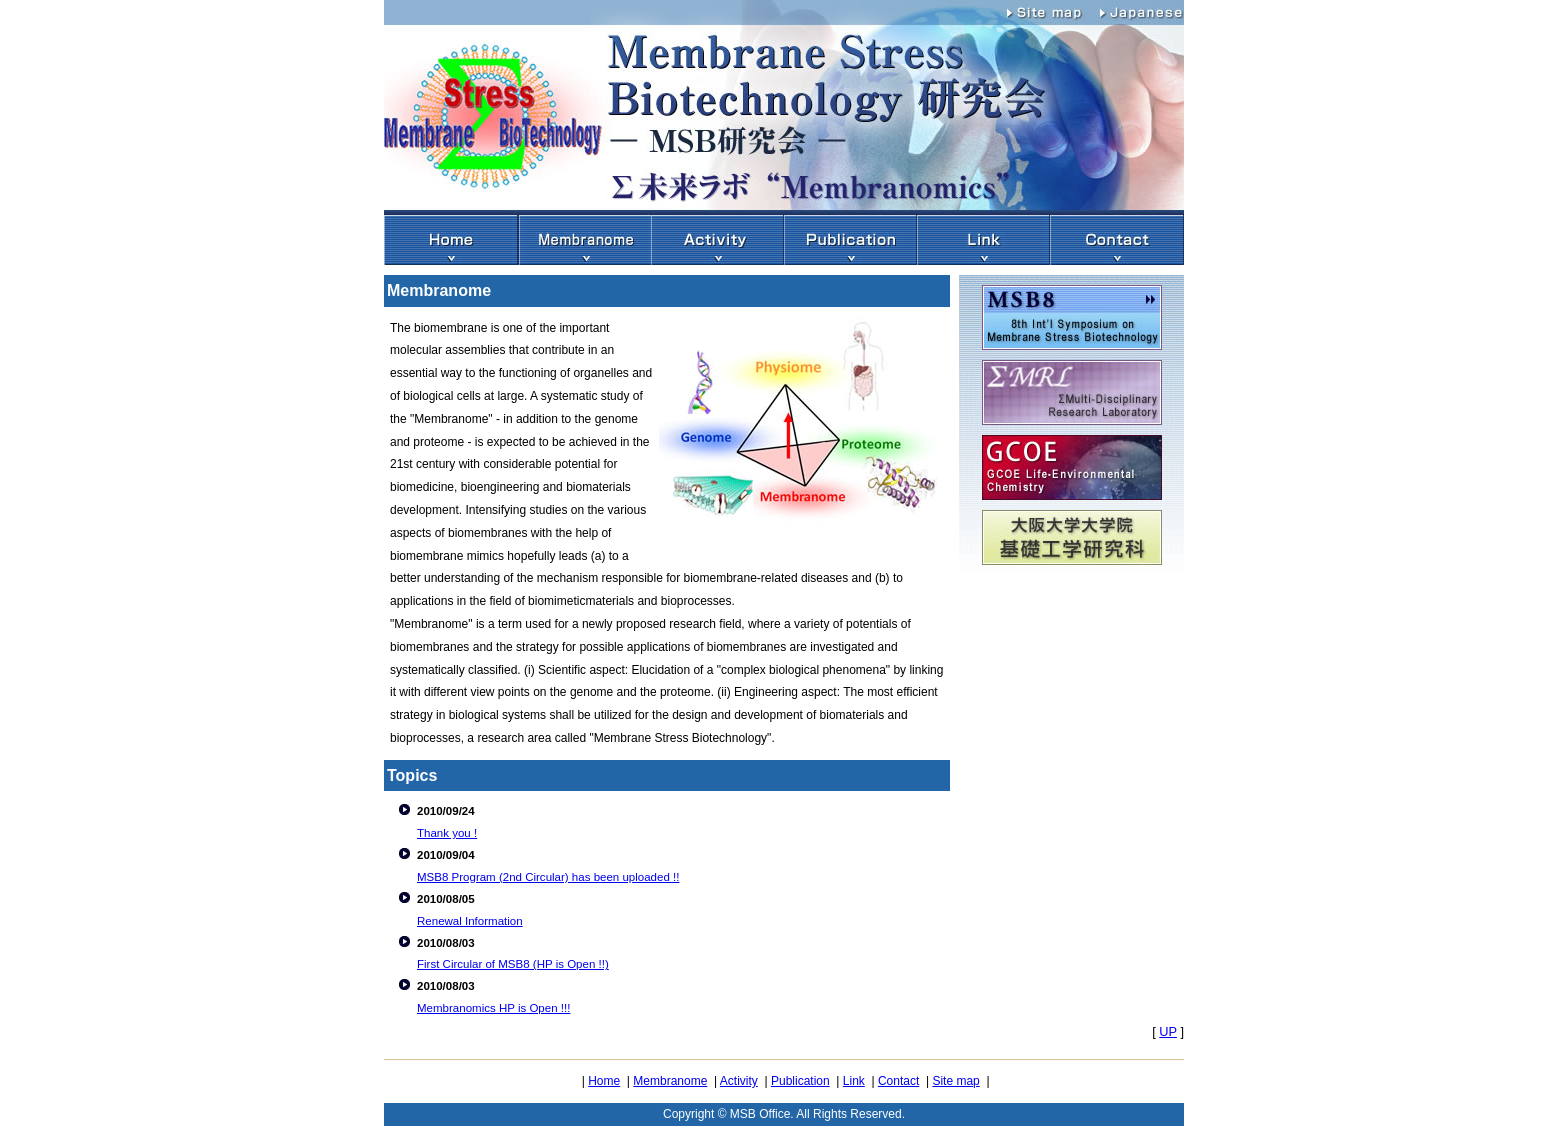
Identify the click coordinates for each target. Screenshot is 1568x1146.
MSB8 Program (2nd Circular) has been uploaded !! (548, 877)
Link (854, 1081)
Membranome (584, 240)
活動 (717, 240)
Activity (739, 1081)
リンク (983, 240)
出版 (850, 240)
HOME (451, 240)
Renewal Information (470, 921)
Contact (898, 1081)
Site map (1054, 10)
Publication (800, 1081)
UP (1168, 1031)
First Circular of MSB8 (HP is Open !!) (513, 964)
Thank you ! (447, 833)
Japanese (1144, 10)
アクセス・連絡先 (1117, 240)
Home (604, 1081)
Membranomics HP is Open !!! (493, 1008)
